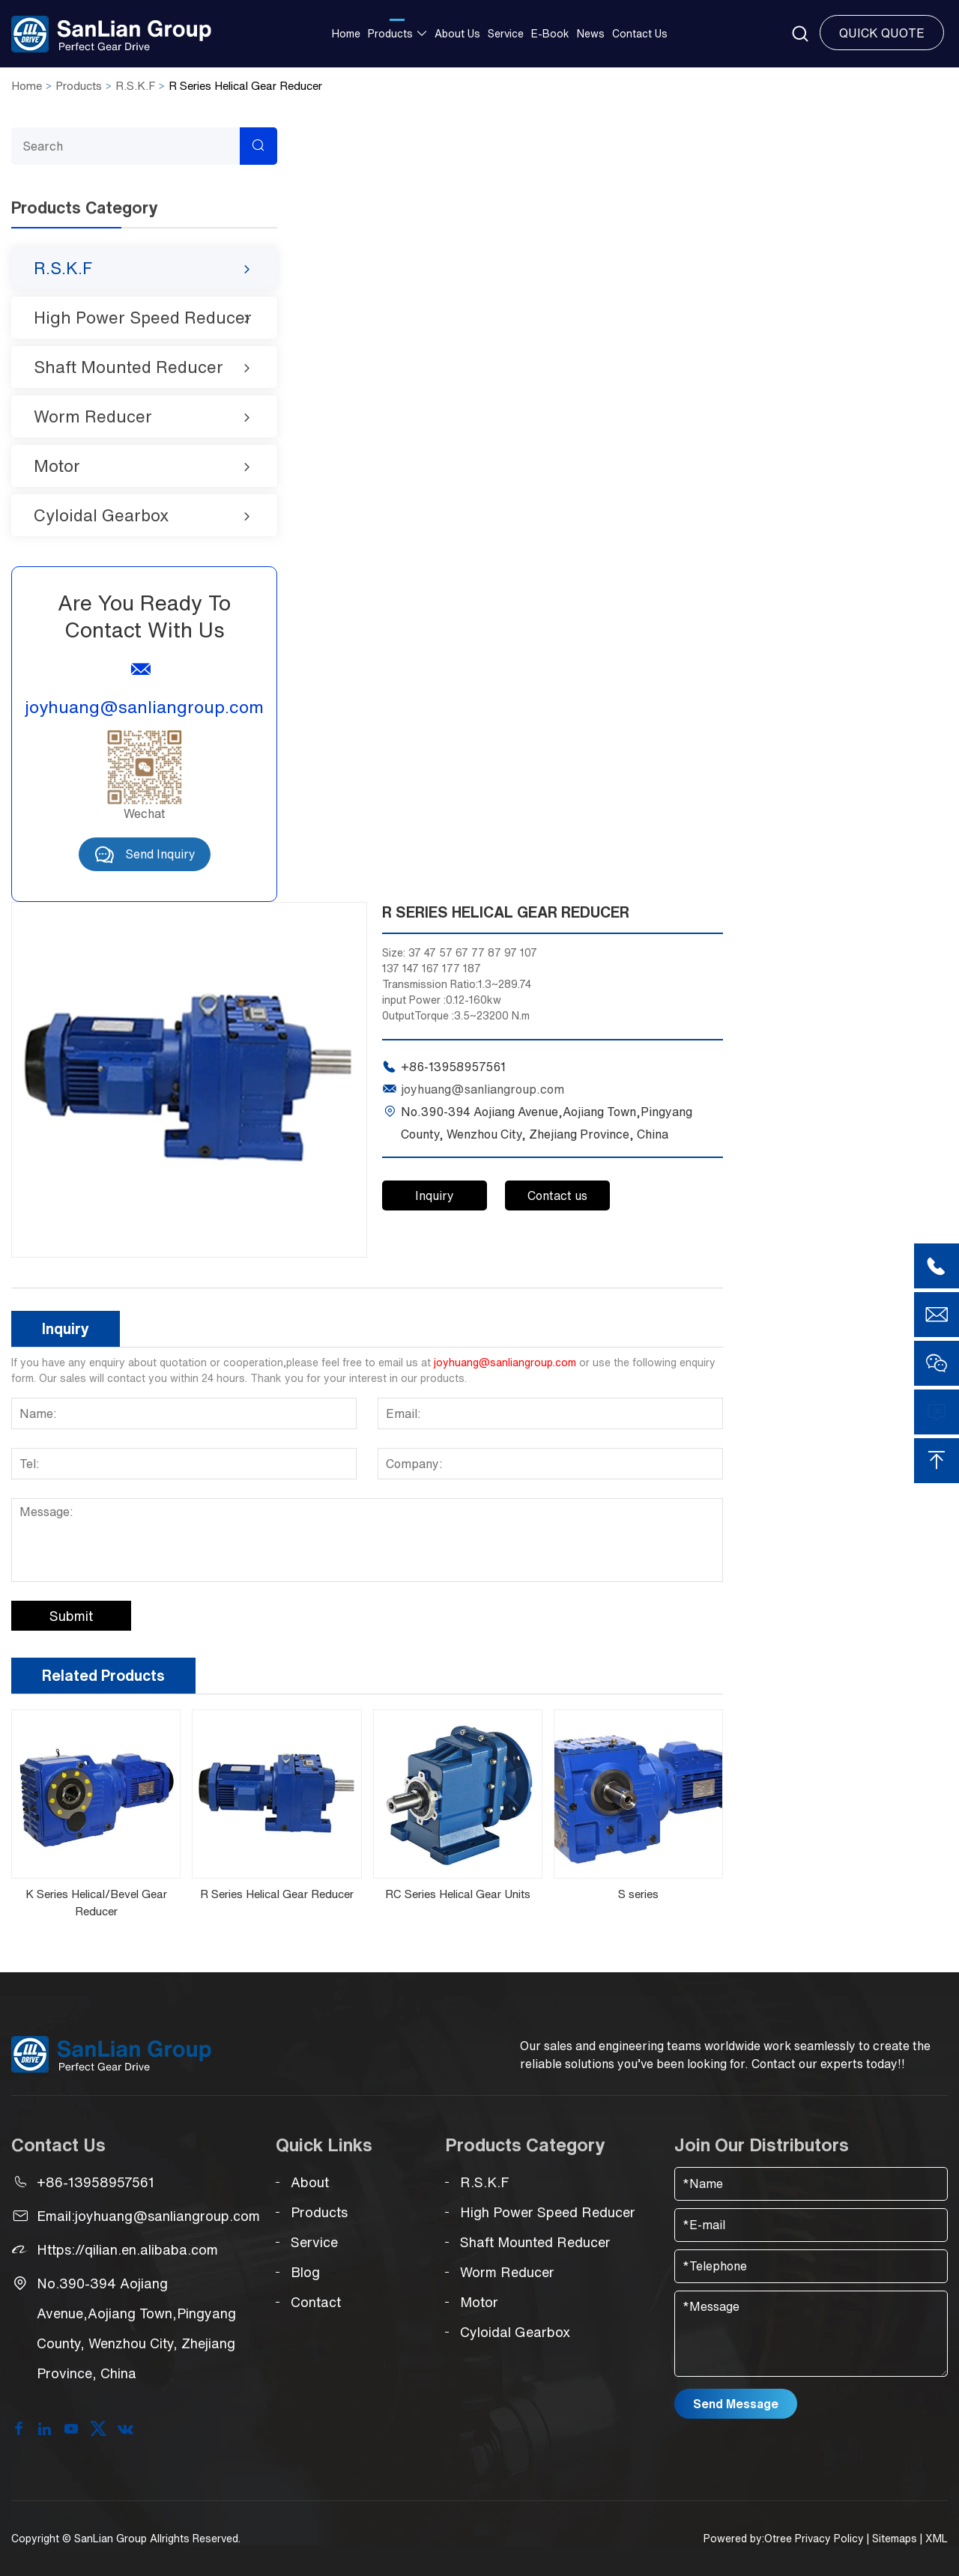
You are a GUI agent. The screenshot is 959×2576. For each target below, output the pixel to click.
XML (936, 2538)
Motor (57, 466)
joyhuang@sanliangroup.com (144, 706)
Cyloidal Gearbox (101, 515)
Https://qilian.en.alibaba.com (127, 2249)
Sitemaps (894, 2538)
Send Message (735, 2404)
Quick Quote (882, 33)
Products (390, 33)
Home (346, 33)
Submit (71, 1615)
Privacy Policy (829, 2538)
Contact (308, 2302)
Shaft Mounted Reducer (128, 367)
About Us (457, 33)
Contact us (640, 33)
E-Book (550, 33)
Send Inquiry (145, 854)
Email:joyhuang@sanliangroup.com (148, 2215)
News (591, 33)
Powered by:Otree (748, 2538)
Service (506, 33)
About (302, 2182)
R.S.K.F (135, 85)
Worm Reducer (93, 416)
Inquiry (434, 1195)
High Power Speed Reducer (143, 317)
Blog (298, 2272)
